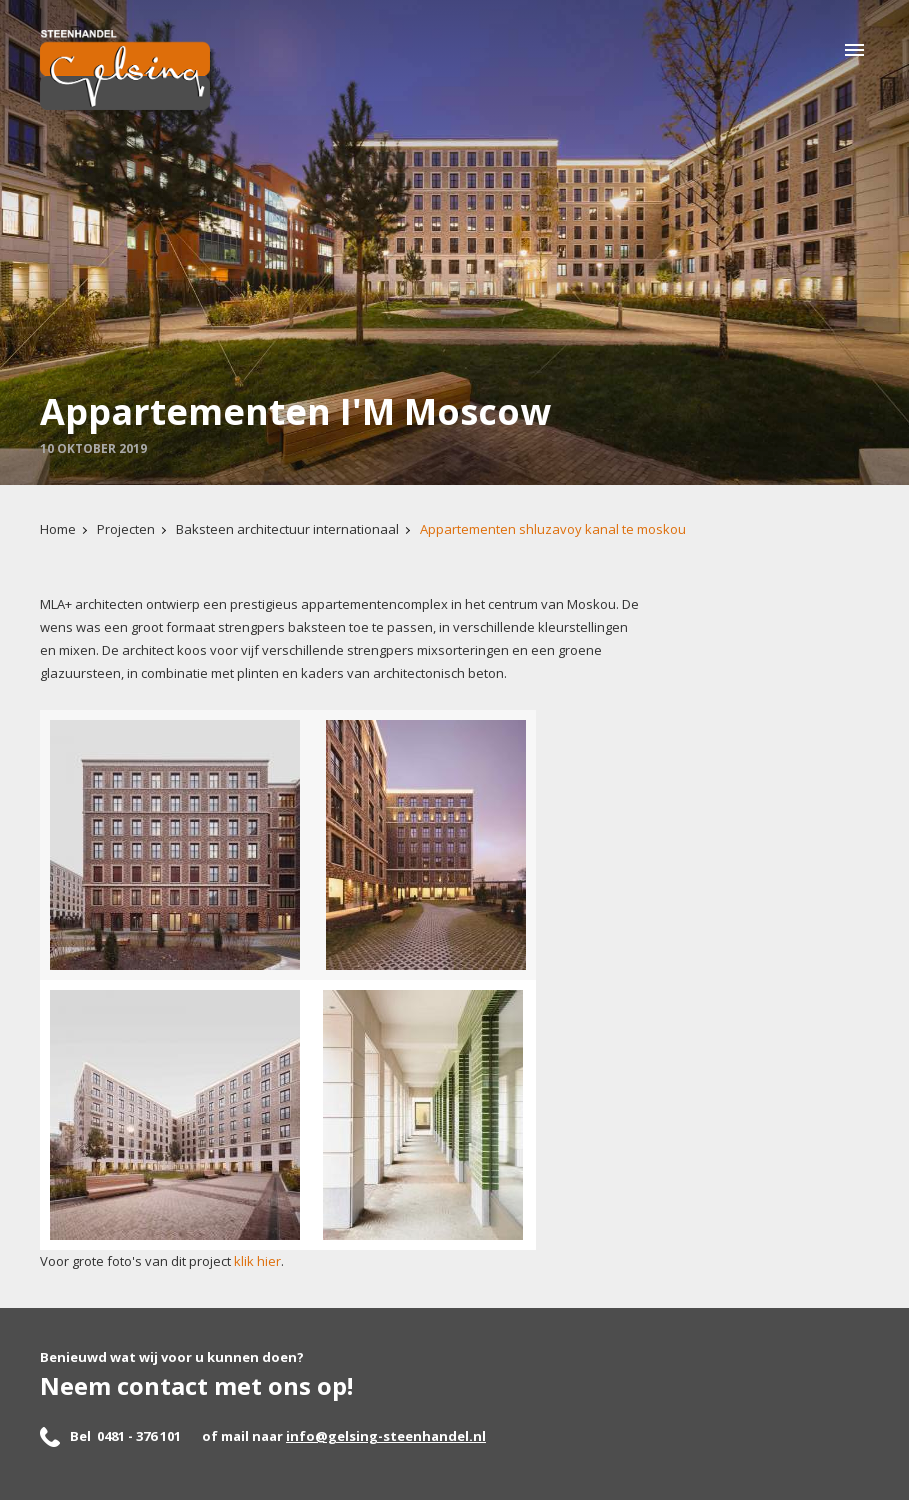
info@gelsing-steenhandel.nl (386, 1436)
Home (58, 529)
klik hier (257, 1261)
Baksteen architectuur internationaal (287, 529)
